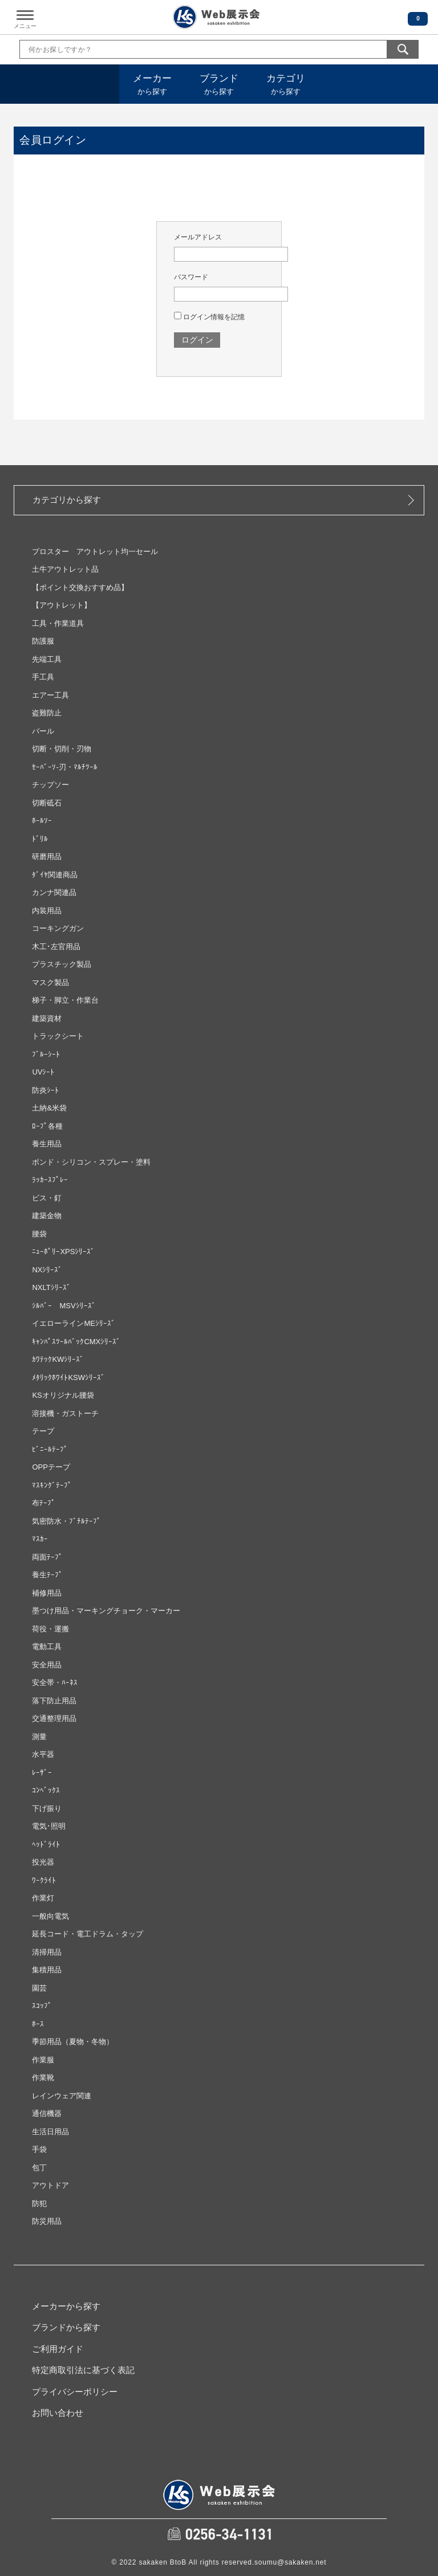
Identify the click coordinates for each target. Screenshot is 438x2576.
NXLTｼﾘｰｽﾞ (51, 1287)
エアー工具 (50, 695)
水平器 (43, 1754)
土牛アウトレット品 (65, 569)
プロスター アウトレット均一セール (95, 551)
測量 (39, 1736)
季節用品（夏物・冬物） (72, 2041)
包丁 (39, 2167)
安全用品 (47, 1665)
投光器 (43, 1862)
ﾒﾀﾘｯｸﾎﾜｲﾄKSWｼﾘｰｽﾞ (68, 1377)
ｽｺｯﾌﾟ (42, 2005)
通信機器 (47, 2113)
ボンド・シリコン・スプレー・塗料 (91, 1162)
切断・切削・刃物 (61, 748)
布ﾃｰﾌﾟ (43, 1503)
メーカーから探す (66, 2306)
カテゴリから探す (67, 499)
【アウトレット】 (61, 605)
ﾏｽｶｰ (40, 1539)
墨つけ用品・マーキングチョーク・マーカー (106, 1610)
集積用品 (47, 1969)
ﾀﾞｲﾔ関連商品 (55, 874)
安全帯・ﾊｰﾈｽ (55, 1682)
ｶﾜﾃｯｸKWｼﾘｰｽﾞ (58, 1359)
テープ (43, 1431)
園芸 (39, 1988)
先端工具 (47, 659)
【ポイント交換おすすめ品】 (80, 587)
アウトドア (50, 2185)
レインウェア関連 (61, 2095)
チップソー (50, 784)
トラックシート (58, 1036)
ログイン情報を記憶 (209, 317)
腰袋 (39, 1234)
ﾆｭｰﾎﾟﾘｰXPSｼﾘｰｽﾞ (63, 1251)
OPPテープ (51, 1467)
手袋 (39, 2149)
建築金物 (47, 1215)
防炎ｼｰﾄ (45, 1090)
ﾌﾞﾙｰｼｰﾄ (46, 1054)
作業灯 (43, 1898)
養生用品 (47, 1144)
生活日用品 (50, 2131)
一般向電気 (50, 1916)
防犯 (39, 2203)
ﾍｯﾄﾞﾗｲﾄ (46, 1844)
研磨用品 (47, 856)
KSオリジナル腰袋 (63, 1395)
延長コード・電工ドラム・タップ (87, 1934)
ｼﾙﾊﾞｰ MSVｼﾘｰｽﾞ (63, 1305)
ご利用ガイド (57, 2349)
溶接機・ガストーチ (65, 1413)
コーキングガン (58, 928)
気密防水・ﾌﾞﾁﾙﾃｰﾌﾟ (66, 1521)
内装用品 (47, 910)
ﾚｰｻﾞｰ (42, 1772)
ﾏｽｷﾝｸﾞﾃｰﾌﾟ (52, 1485)
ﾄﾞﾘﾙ (40, 839)
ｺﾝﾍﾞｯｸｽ (46, 1790)
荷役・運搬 (50, 1629)
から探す (152, 84)
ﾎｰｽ (38, 2024)
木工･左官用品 (56, 946)
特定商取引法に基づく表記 (83, 2370)
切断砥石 (47, 803)
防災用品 (47, 2221)
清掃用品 (47, 1952)
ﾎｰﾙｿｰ (42, 820)
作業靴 (43, 2077)
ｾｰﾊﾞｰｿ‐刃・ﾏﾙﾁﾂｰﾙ (64, 767)
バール (43, 731)
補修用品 (47, 1593)
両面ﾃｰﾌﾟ (47, 1557)
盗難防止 (47, 713)
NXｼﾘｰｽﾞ (47, 1269)
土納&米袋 (49, 1108)
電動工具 (47, 1646)
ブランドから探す (66, 2327)
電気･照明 (49, 1826)
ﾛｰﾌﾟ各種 (47, 1126)
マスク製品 (50, 982)
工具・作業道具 (58, 623)
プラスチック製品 (61, 964)
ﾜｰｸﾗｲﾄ (44, 1880)
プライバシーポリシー (74, 2391)
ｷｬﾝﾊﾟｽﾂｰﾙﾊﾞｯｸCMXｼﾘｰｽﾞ (76, 1341)
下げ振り (47, 1808)
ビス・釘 (47, 1198)
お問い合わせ (57, 2413)
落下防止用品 (54, 1700)
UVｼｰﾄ (43, 1072)
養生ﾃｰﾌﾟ (47, 1574)
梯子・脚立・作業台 (65, 1000)
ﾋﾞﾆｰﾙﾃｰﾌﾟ (50, 1449)
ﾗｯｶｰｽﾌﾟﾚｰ (50, 1179)
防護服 (43, 641)
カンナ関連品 (54, 892)
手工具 (43, 677)
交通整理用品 (54, 1718)
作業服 (43, 2060)
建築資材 (47, 1018)
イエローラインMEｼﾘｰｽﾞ (73, 1323)
